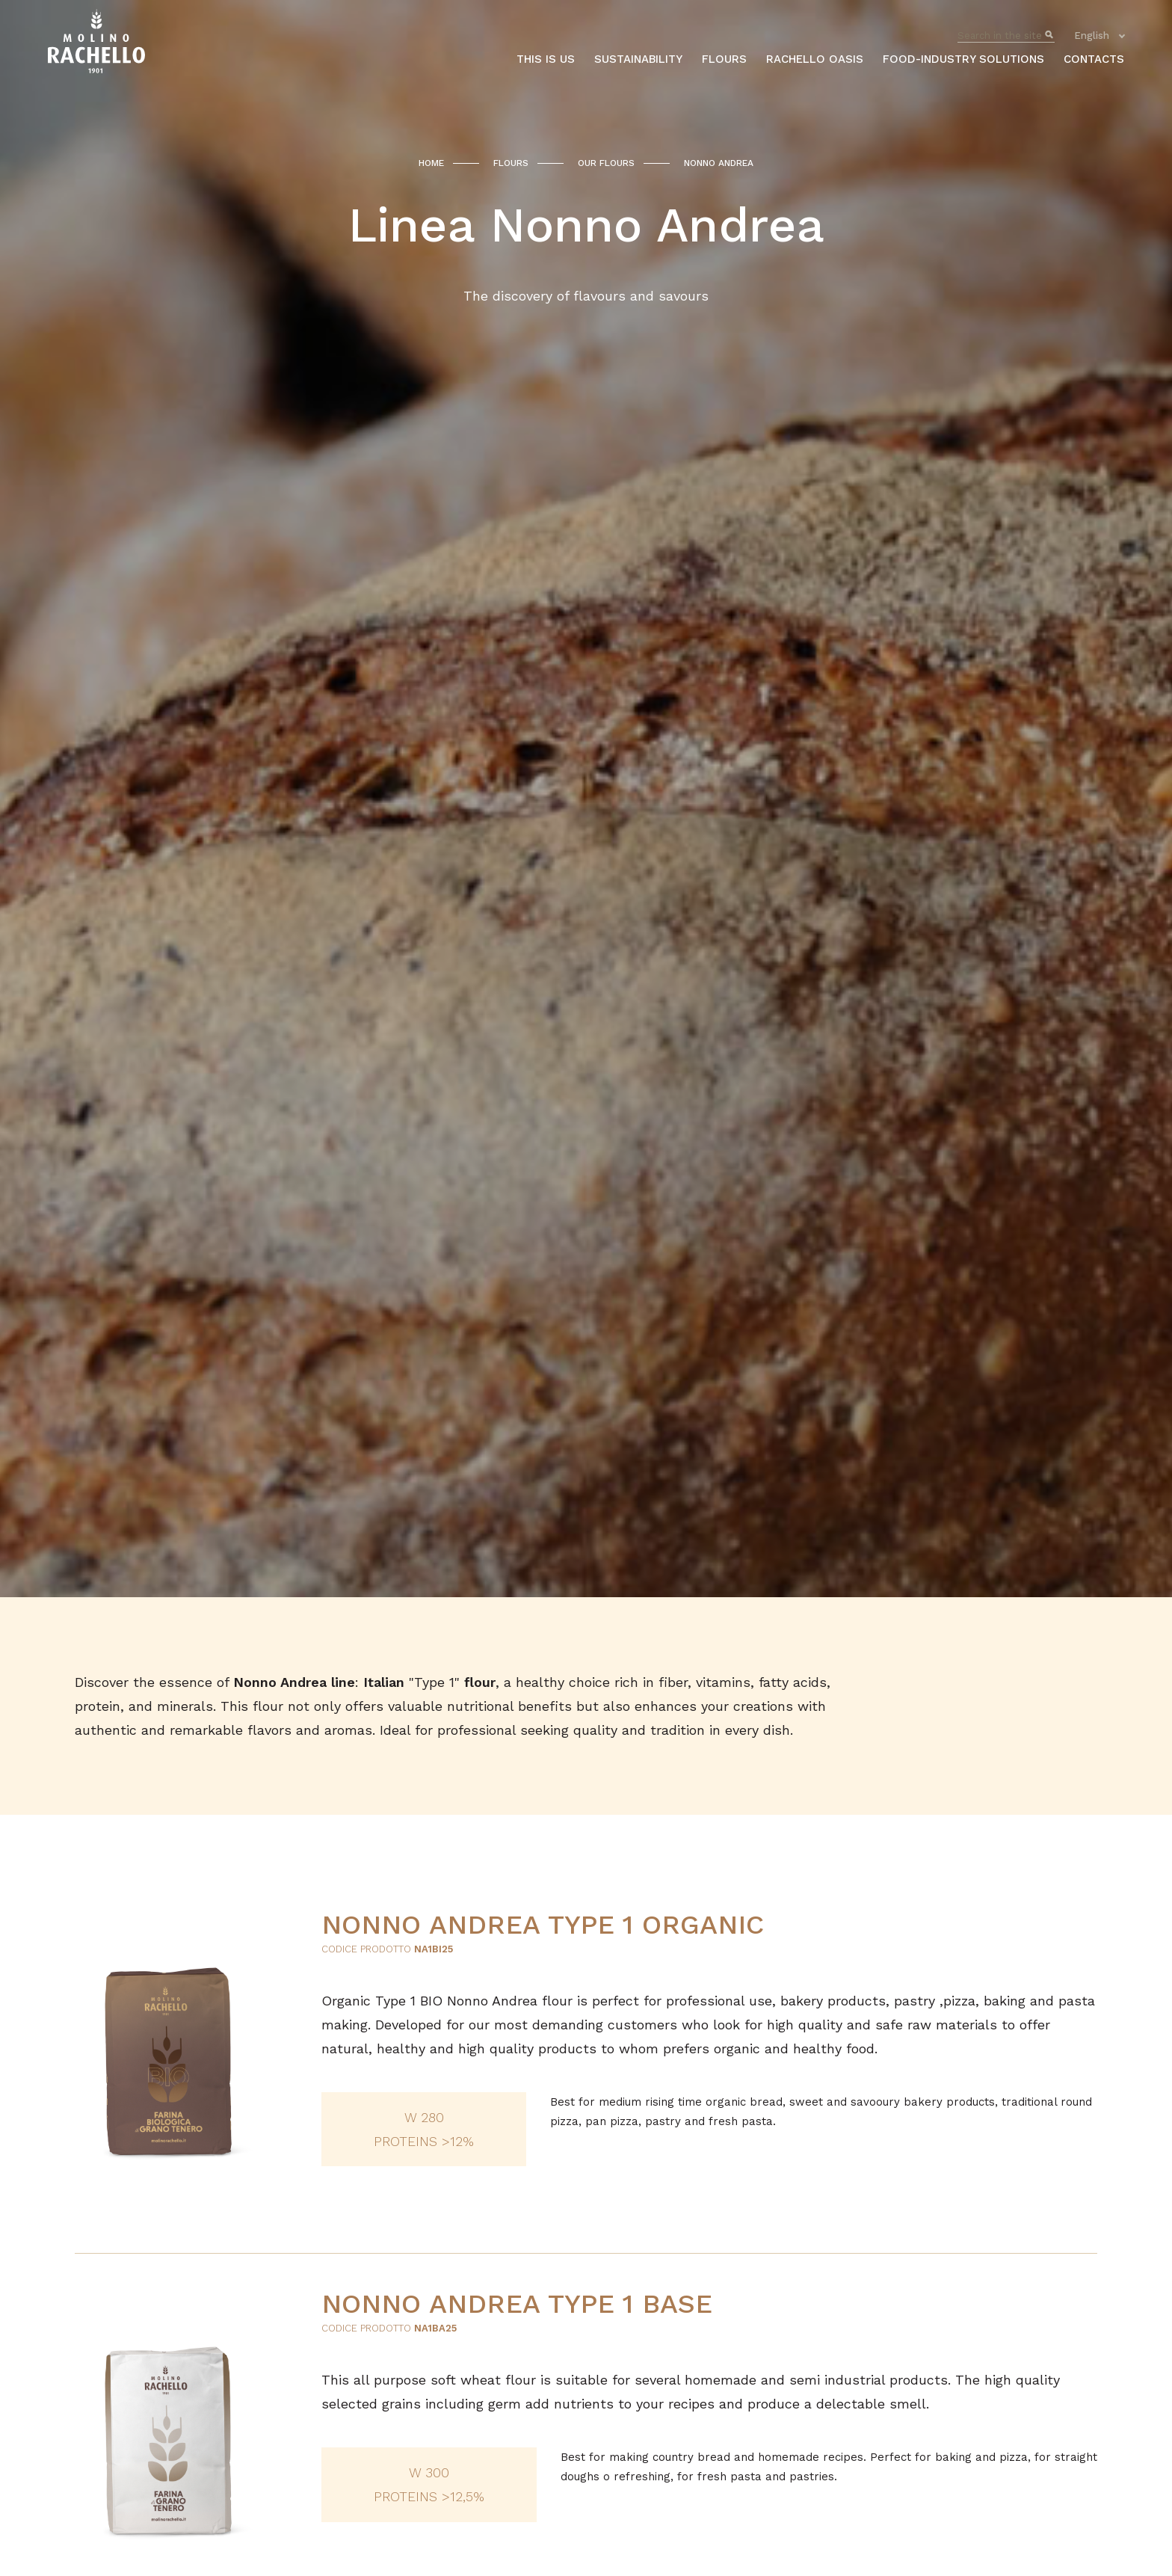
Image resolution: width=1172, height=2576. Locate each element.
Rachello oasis (814, 59)
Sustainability (638, 59)
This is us (545, 59)
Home (431, 163)
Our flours (606, 163)
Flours (724, 59)
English (1091, 35)
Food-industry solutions (963, 59)
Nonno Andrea (718, 163)
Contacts (1094, 59)
